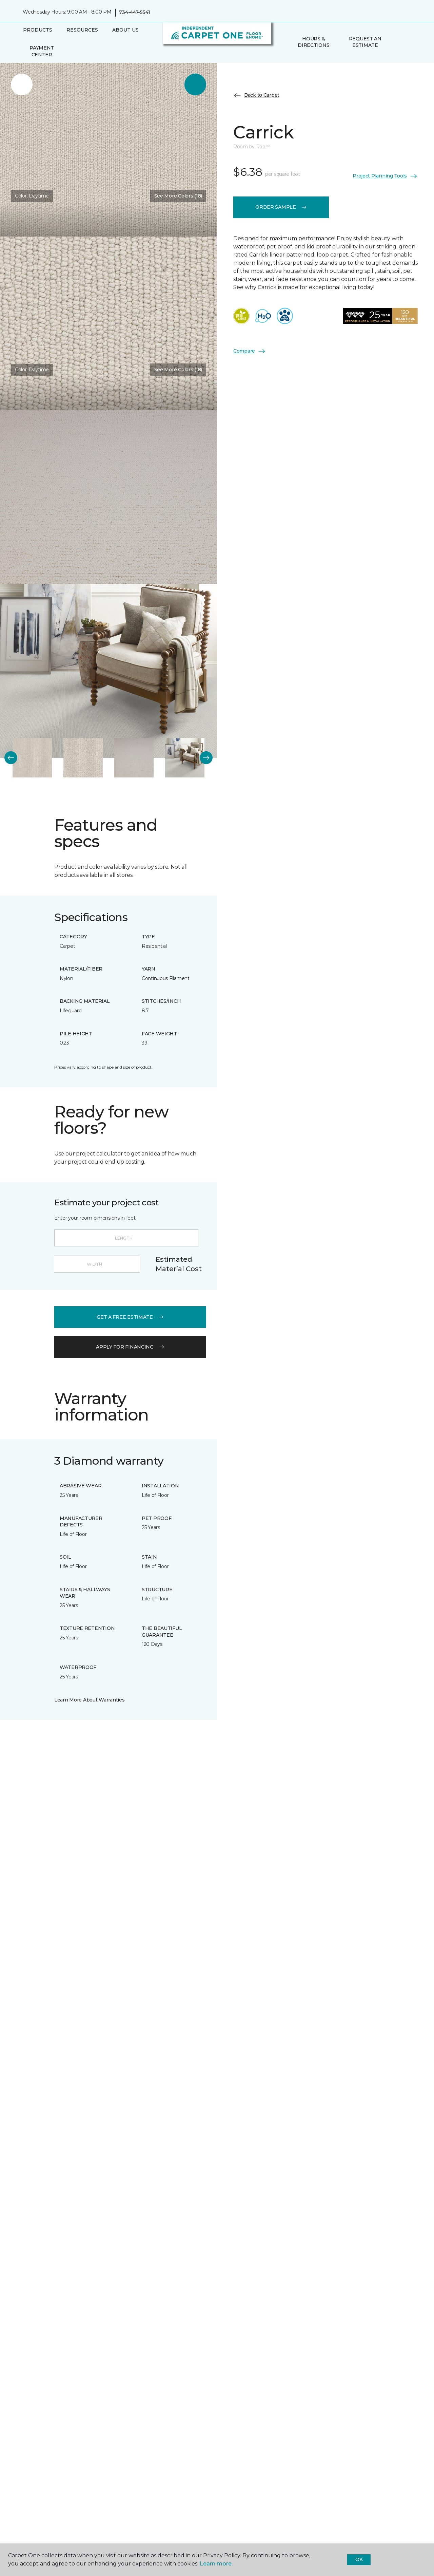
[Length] (126, 1237)
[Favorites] (404, 42)
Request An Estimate (365, 42)
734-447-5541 (134, 12)
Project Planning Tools (385, 176)
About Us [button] (125, 30)
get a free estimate (130, 1317)
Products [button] (37, 30)
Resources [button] (82, 30)
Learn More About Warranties (89, 1700)
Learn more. (216, 2563)
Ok (358, 2559)
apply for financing (130, 1347)
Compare (249, 351)
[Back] (10, 757)
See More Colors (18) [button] (178, 196)
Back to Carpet (256, 95)
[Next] (206, 757)
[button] (396, 42)
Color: (32, 196)
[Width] (97, 1264)
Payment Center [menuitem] (41, 51)
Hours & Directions (313, 42)
